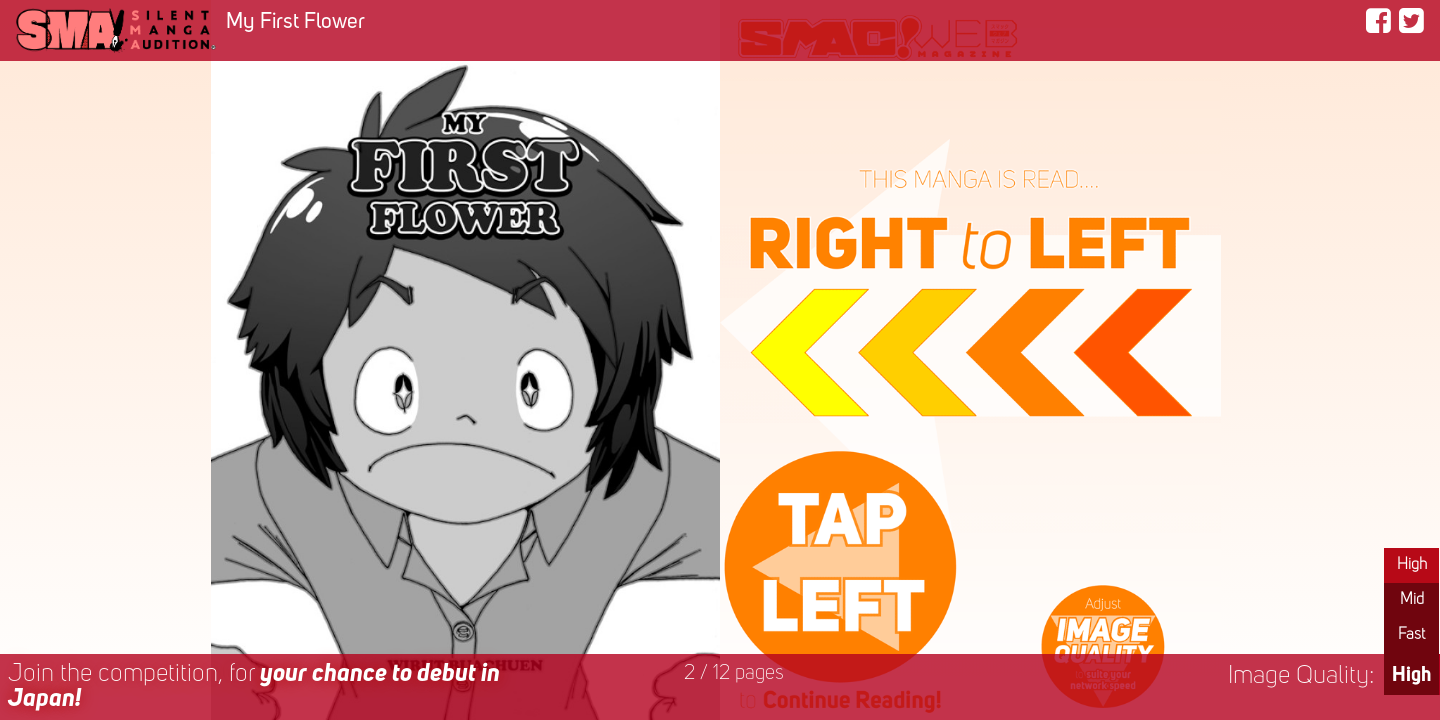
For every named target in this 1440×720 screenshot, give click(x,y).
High (1412, 565)
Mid (1412, 600)
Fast (1411, 635)
